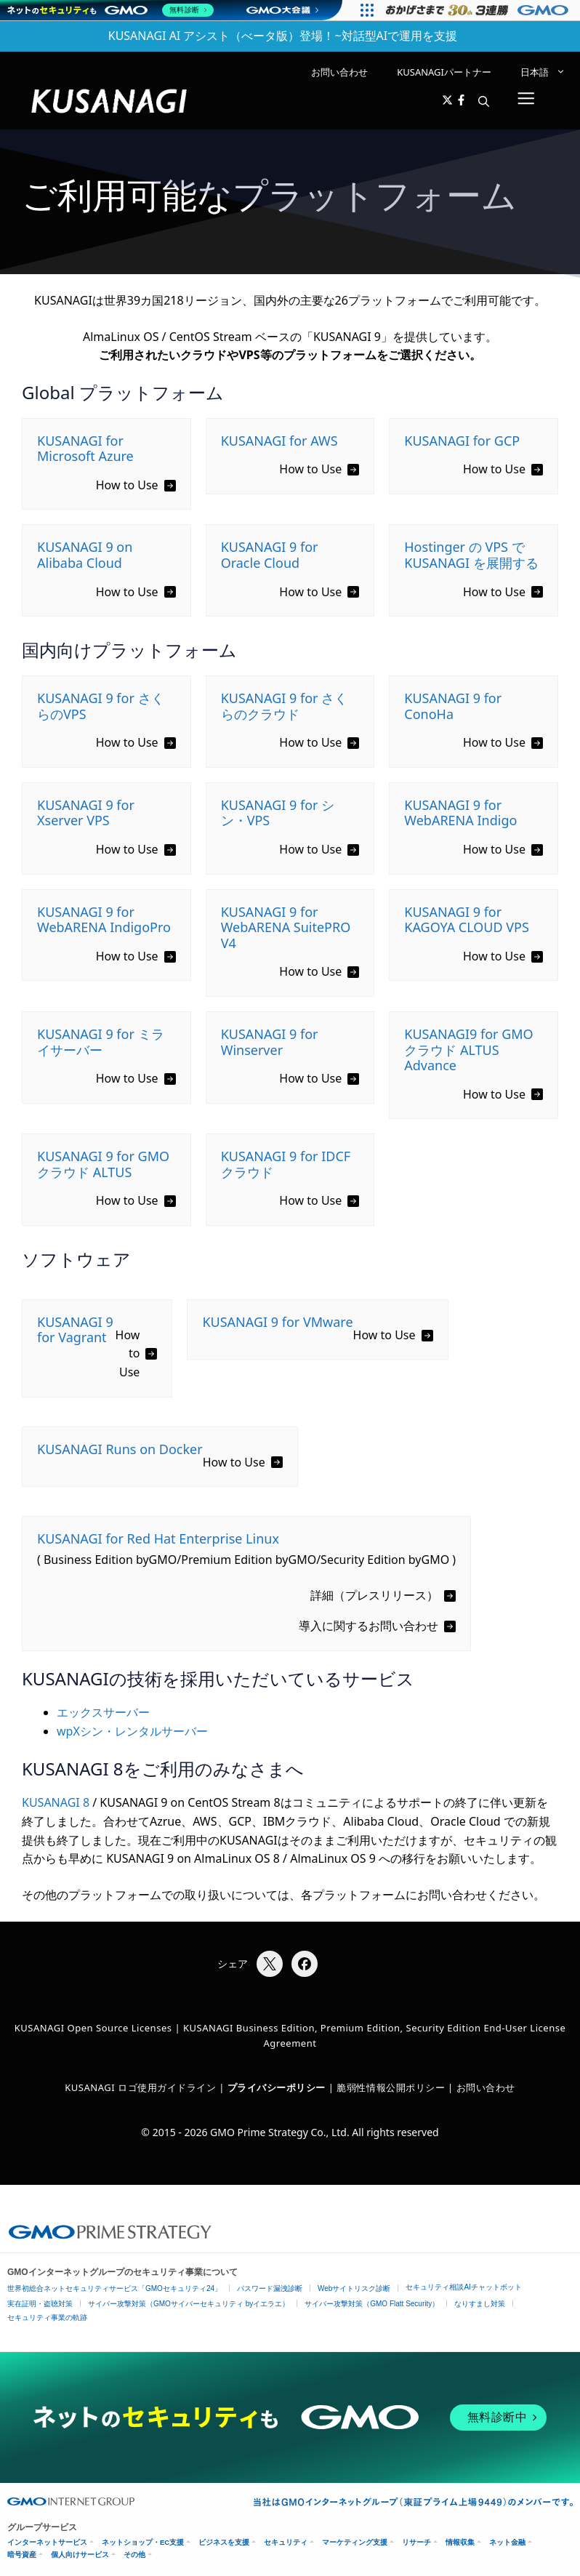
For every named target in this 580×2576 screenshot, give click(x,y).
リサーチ (416, 2542)
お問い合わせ (339, 72)
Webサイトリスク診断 (354, 2288)
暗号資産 (21, 2555)
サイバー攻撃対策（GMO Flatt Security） (372, 2304)
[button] (484, 101)
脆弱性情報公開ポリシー (391, 2087)
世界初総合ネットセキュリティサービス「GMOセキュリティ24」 (114, 2288)
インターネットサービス (47, 2542)
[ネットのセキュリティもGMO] (111, 10)
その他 (134, 2555)
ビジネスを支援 (223, 2542)
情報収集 (460, 2542)
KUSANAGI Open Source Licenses (93, 2027)
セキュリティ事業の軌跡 (47, 2318)
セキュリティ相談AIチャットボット (463, 2287)
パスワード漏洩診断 (269, 2288)
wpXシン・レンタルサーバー (132, 1731)
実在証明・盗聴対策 (40, 2304)
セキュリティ (285, 2542)
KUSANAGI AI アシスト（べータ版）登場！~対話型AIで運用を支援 (283, 36)
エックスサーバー (103, 1712)
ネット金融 (507, 2542)
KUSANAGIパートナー (444, 72)
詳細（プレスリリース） (374, 1595)
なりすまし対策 (479, 2304)
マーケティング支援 (354, 2542)
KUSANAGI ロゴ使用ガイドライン (140, 2087)
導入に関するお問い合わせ (368, 1626)
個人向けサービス (80, 2555)
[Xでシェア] (270, 1964)
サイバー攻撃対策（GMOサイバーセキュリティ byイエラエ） (188, 2304)
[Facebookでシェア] (304, 1964)
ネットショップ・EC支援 (143, 2542)
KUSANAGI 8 (55, 1802)
